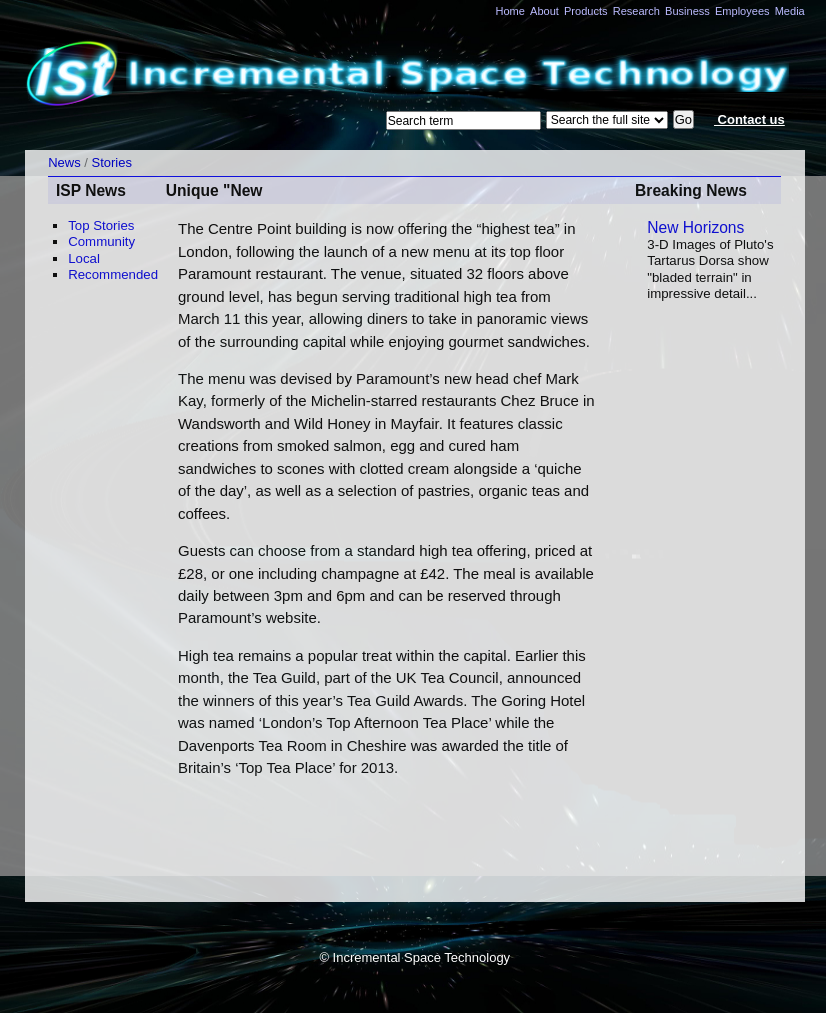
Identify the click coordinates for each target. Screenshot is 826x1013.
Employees (742, 11)
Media (790, 11)
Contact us (749, 119)
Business (687, 11)
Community (101, 241)
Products (586, 11)
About (544, 11)
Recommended (113, 274)
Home (509, 11)
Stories (112, 162)
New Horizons (695, 227)
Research (636, 11)
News (64, 162)
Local (84, 258)
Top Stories (101, 225)
